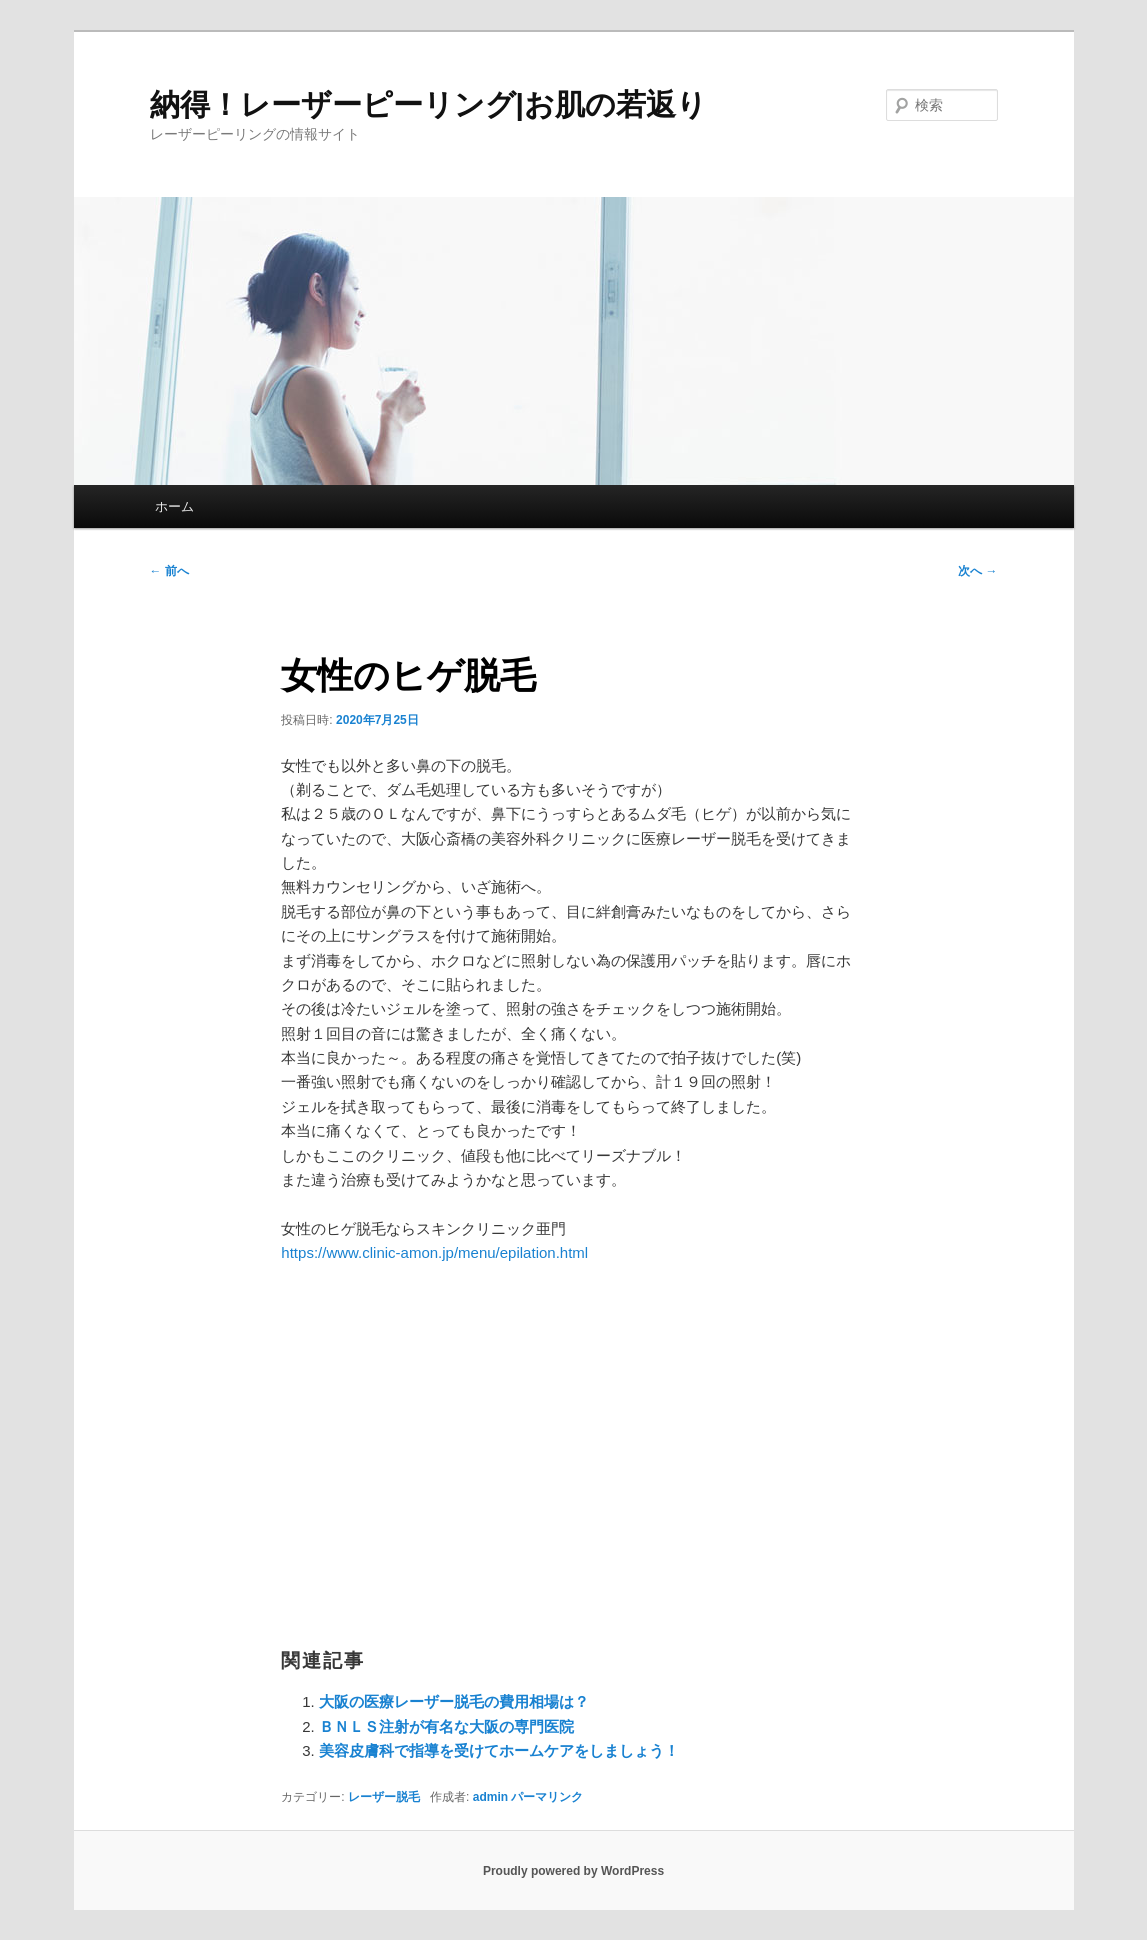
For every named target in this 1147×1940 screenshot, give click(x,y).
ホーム (174, 506)
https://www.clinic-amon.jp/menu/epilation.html (434, 1252)
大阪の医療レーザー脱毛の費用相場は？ (454, 1701)
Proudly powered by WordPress (573, 1871)
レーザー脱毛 (384, 1797)
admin (490, 1797)
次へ (977, 571)
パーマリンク (547, 1797)
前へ (169, 571)
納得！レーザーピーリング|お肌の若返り (428, 104)
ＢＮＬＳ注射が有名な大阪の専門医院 (446, 1726)
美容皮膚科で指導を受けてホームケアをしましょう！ (499, 1750)
